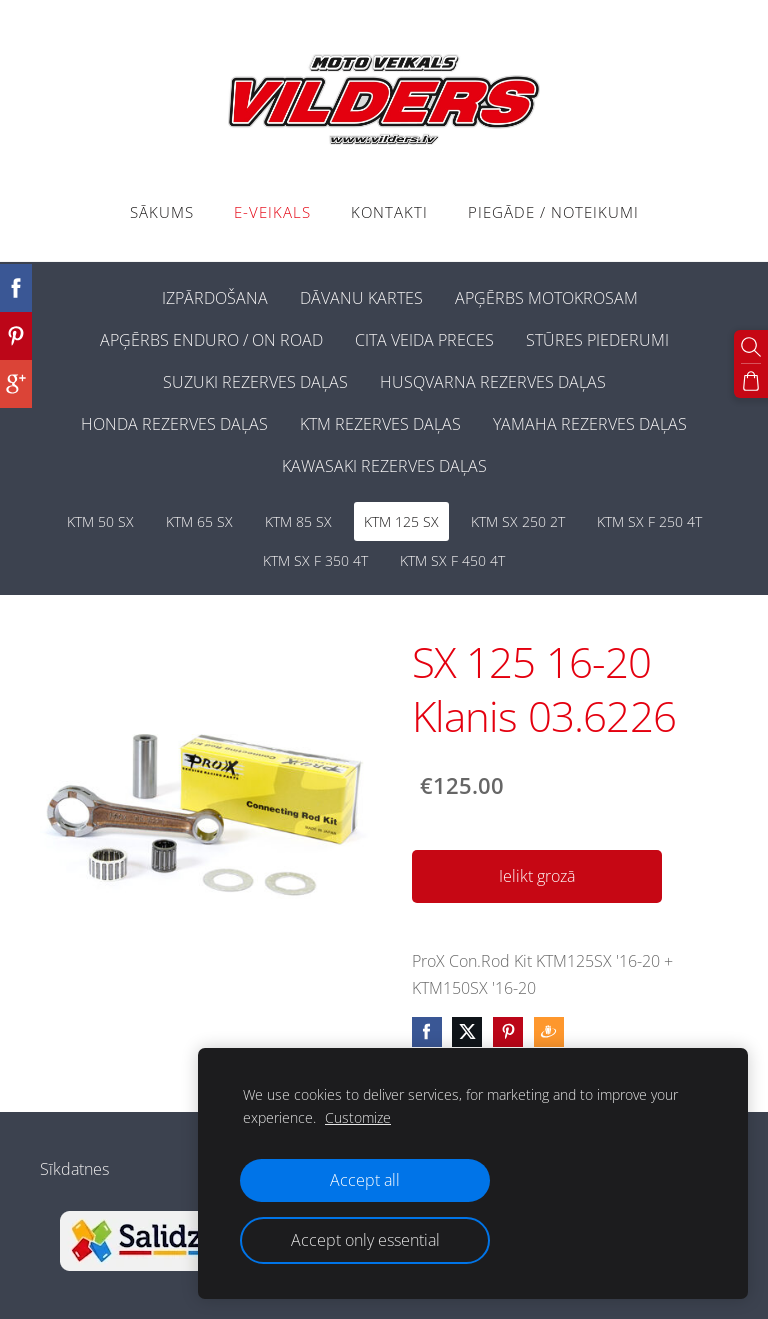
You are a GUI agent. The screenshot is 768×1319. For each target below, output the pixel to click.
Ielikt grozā (537, 876)
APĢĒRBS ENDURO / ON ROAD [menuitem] (211, 340)
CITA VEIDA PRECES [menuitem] (424, 340)
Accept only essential (365, 1240)
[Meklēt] (751, 347)
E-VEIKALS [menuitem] (272, 212)
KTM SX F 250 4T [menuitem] (649, 521)
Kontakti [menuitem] (389, 212)
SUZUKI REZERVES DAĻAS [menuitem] (255, 382)
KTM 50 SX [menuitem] (100, 521)
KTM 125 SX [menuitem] (401, 521)
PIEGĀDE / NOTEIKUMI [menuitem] (553, 212)
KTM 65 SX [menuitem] (199, 521)
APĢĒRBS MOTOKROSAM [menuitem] (546, 298)
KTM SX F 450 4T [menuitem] (452, 560)
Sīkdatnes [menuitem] (74, 1169)
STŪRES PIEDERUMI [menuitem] (597, 340)
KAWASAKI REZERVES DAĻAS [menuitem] (384, 466)
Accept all (365, 1180)
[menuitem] (130, 294)
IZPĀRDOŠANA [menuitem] (215, 298)
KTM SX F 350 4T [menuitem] (315, 560)
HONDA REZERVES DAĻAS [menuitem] (174, 424)
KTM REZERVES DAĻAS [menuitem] (380, 424)
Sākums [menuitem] (162, 212)
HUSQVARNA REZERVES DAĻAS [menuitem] (493, 382)
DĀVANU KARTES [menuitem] (361, 298)
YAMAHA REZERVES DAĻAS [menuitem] (590, 424)
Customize (358, 1117)
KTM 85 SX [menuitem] (298, 521)
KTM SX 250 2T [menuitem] (518, 521)
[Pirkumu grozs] (751, 381)
